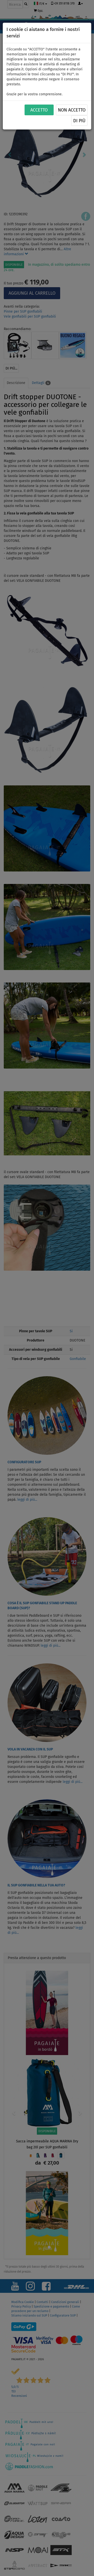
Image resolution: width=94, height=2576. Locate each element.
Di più (79, 120)
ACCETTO (39, 110)
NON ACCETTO (71, 110)
